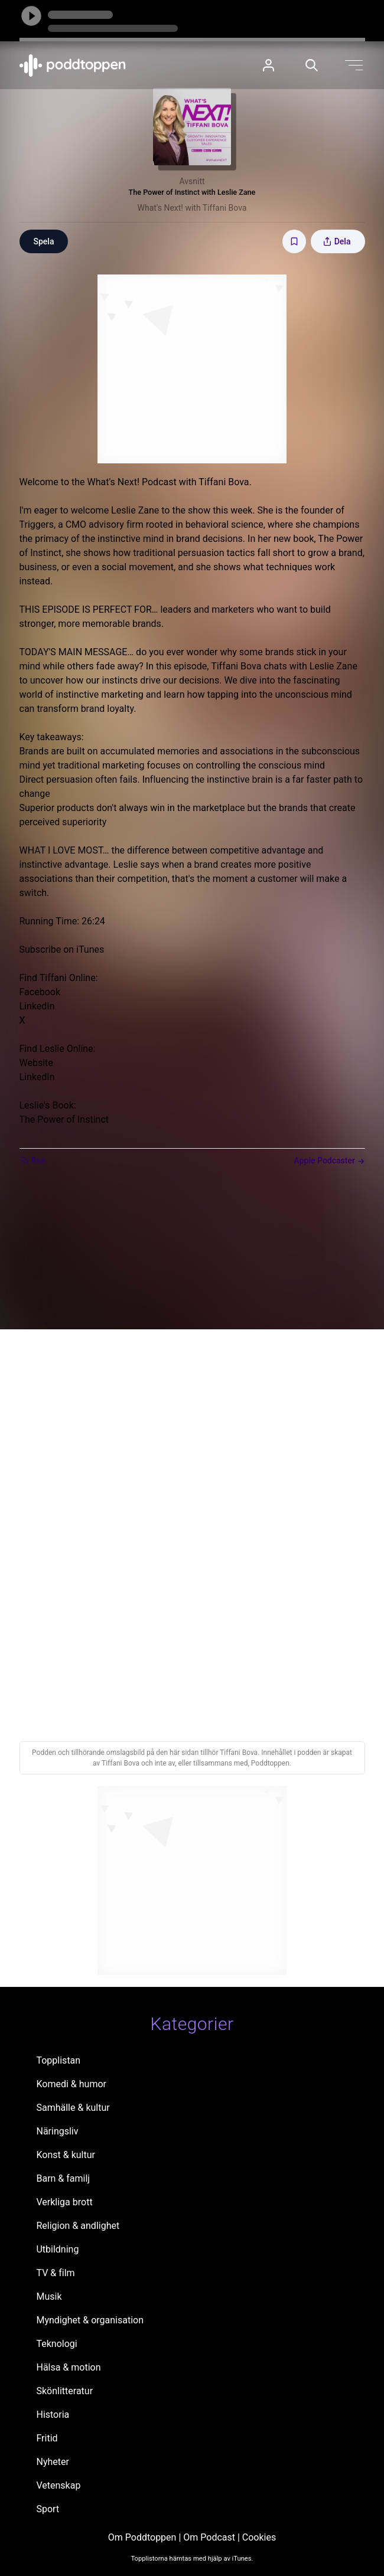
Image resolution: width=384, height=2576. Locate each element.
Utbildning (57, 2249)
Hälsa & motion (68, 2367)
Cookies (259, 2537)
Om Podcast (209, 2537)
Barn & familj (63, 2178)
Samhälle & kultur (72, 2107)
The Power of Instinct (64, 1119)
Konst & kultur (65, 2154)
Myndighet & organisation (90, 2320)
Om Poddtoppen (142, 2537)
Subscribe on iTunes (62, 949)
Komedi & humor (71, 2084)
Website (36, 1062)
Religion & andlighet (77, 2225)
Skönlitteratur (64, 2391)
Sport (47, 2509)
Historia (52, 2414)
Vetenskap (58, 2485)
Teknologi (56, 2343)
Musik (48, 2296)
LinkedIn (37, 1006)
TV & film (55, 2272)
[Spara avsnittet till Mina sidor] (294, 241)
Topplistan (58, 2060)
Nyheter (52, 2461)
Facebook (39, 992)
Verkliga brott (64, 2202)
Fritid (46, 2438)
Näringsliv (57, 2131)
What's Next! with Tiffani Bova (192, 208)
